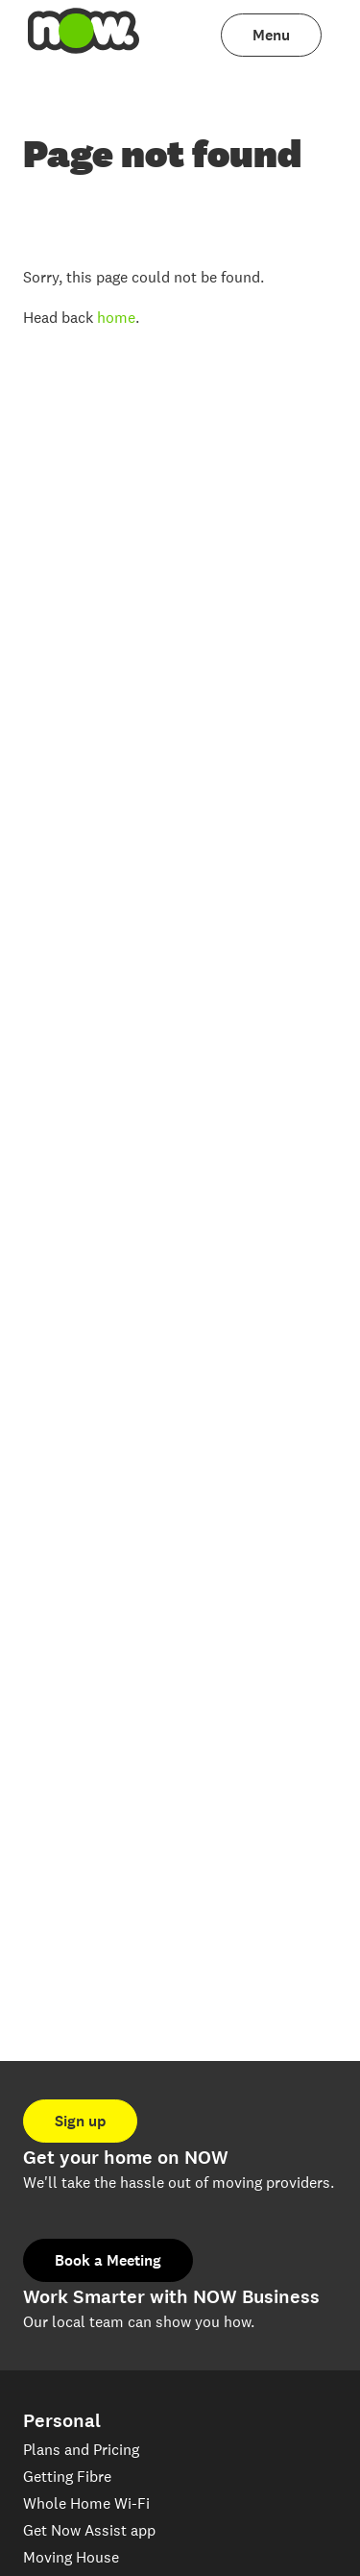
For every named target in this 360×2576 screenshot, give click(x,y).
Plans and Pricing (81, 2450)
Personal (62, 2421)
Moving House (71, 2557)
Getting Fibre (67, 2476)
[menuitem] (85, 34)
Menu (271, 35)
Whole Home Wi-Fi (86, 2503)
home (116, 317)
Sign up (80, 2121)
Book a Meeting (108, 2260)
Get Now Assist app (89, 2530)
